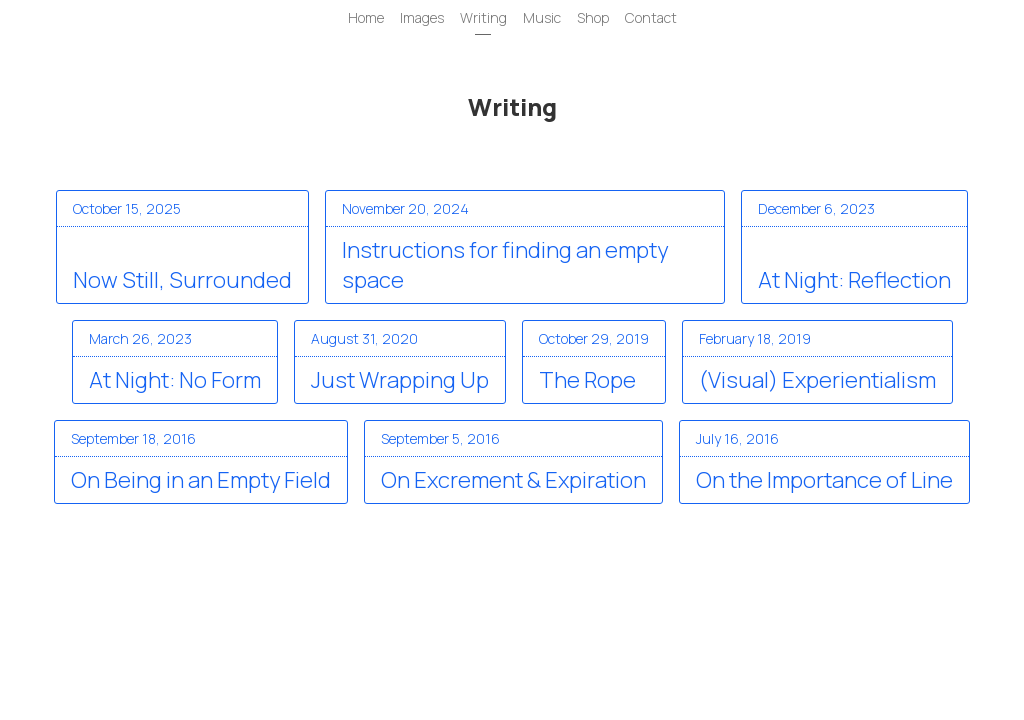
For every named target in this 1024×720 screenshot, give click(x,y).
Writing (483, 17)
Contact (651, 17)
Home (366, 17)
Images (422, 17)
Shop (593, 17)
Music (542, 17)
